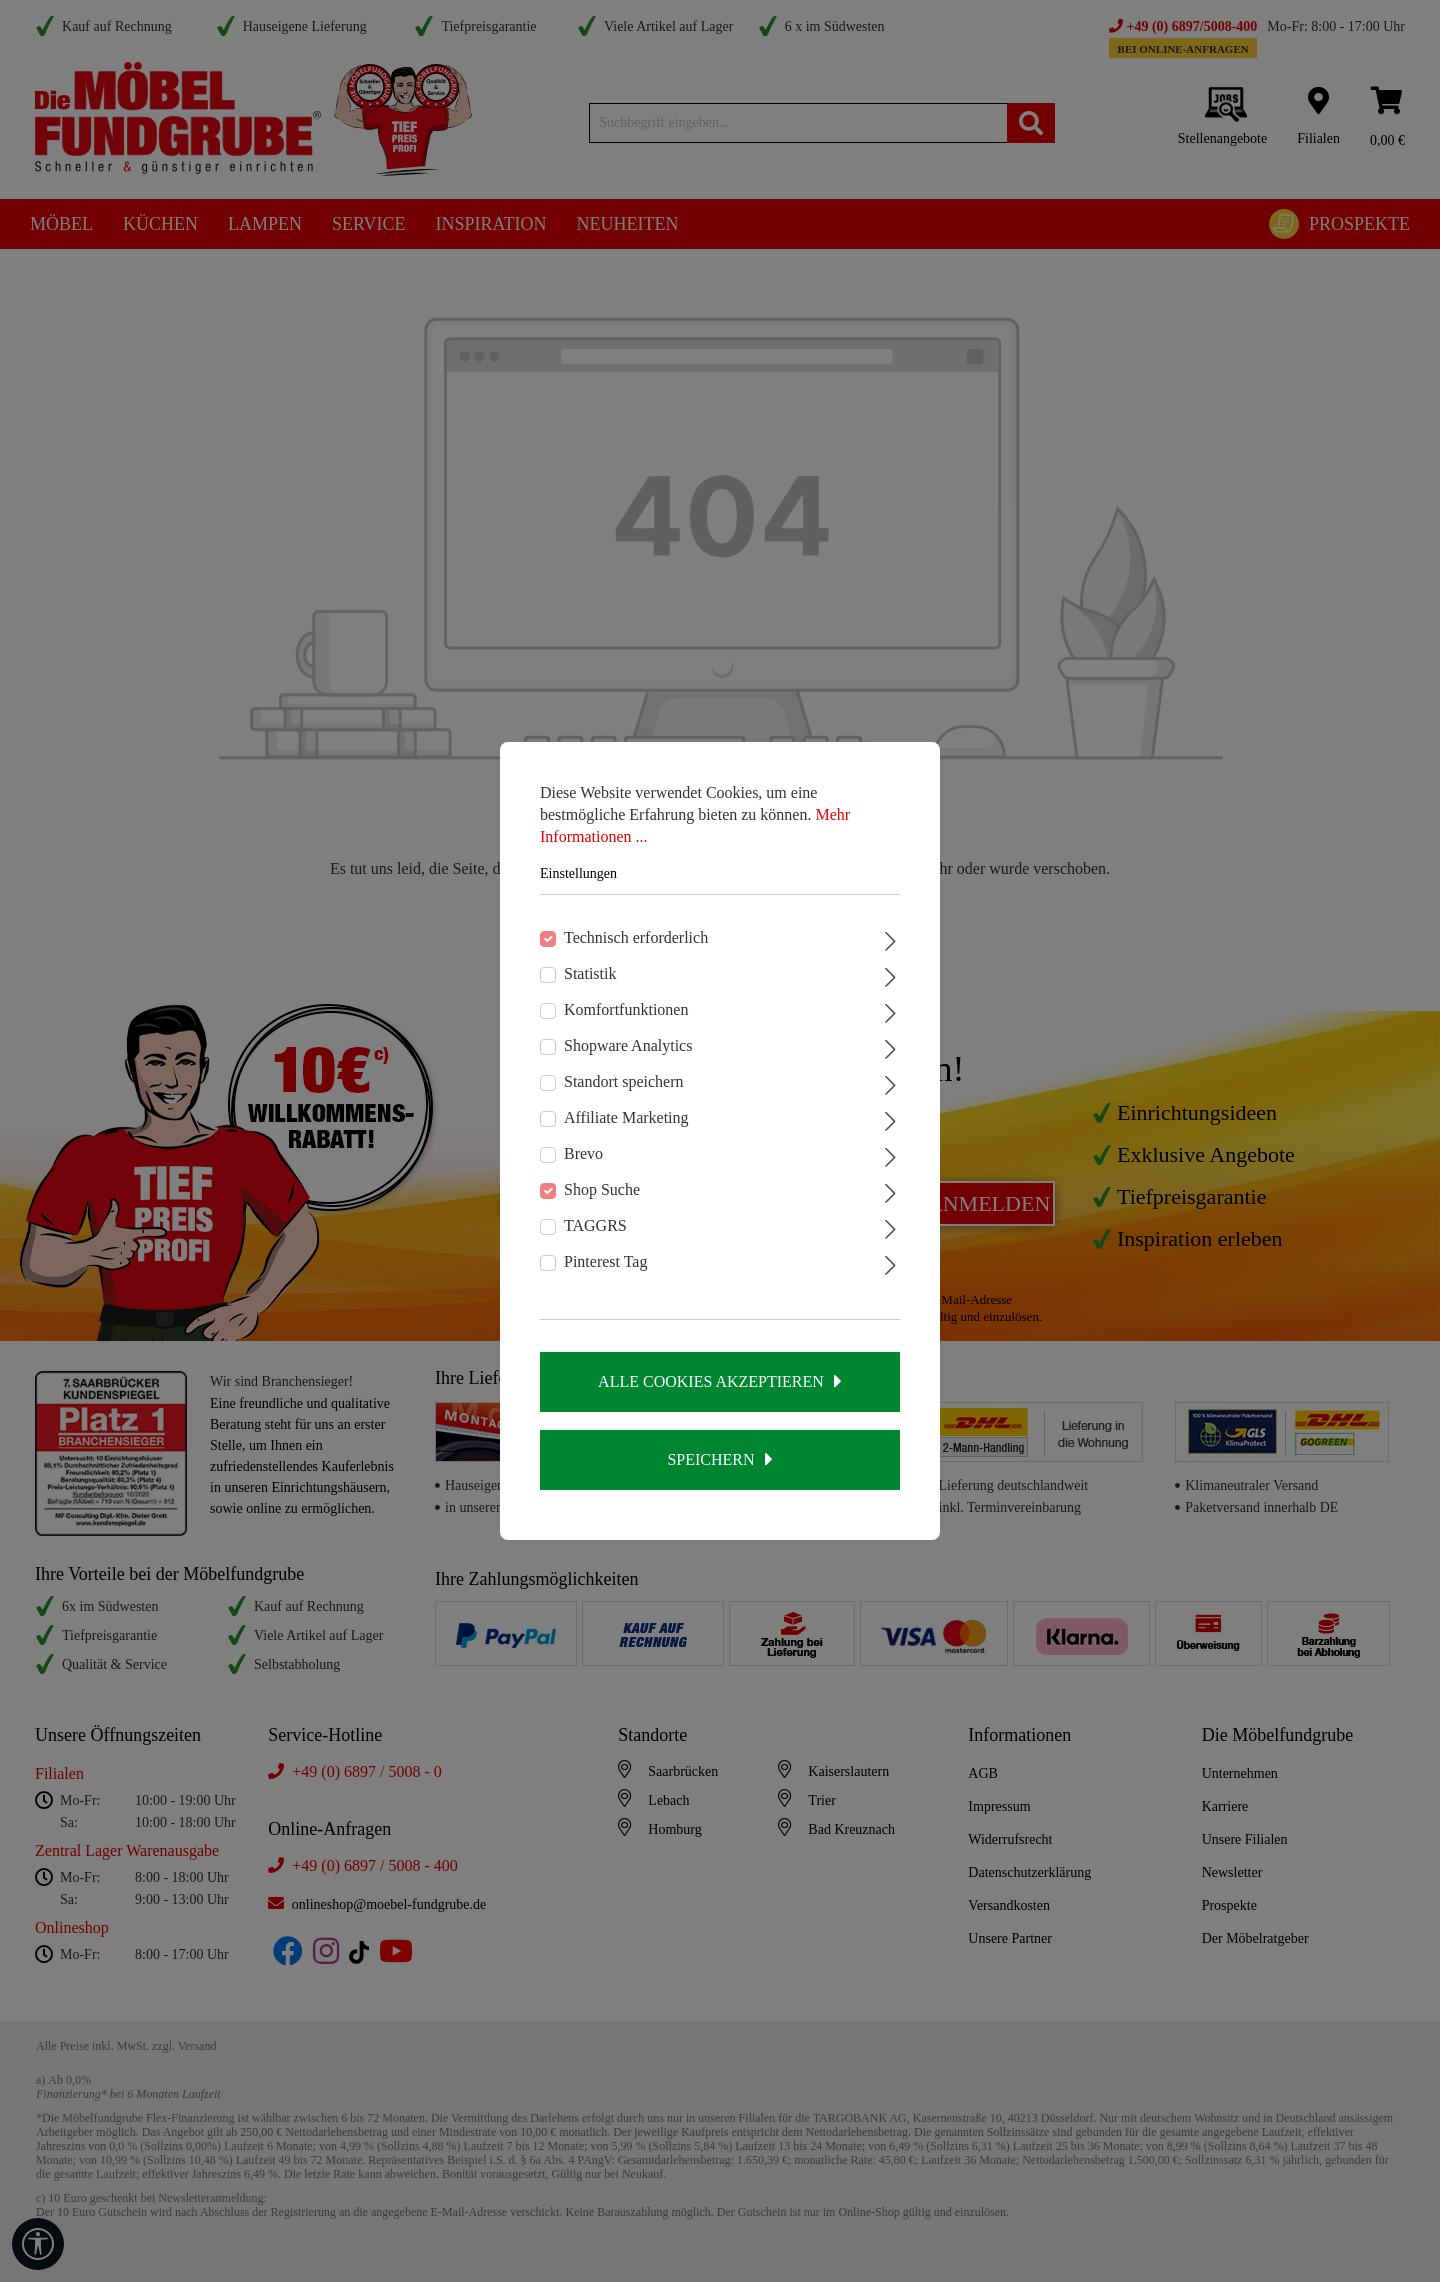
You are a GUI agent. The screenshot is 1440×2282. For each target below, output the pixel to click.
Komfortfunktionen (626, 1009)
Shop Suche (602, 1189)
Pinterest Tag (605, 1261)
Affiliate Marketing (626, 1117)
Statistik (590, 973)
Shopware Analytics (628, 1045)
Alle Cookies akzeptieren (711, 1381)
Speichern (710, 1459)
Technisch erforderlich (636, 937)
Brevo (583, 1153)
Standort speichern (624, 1081)
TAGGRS (595, 1225)
